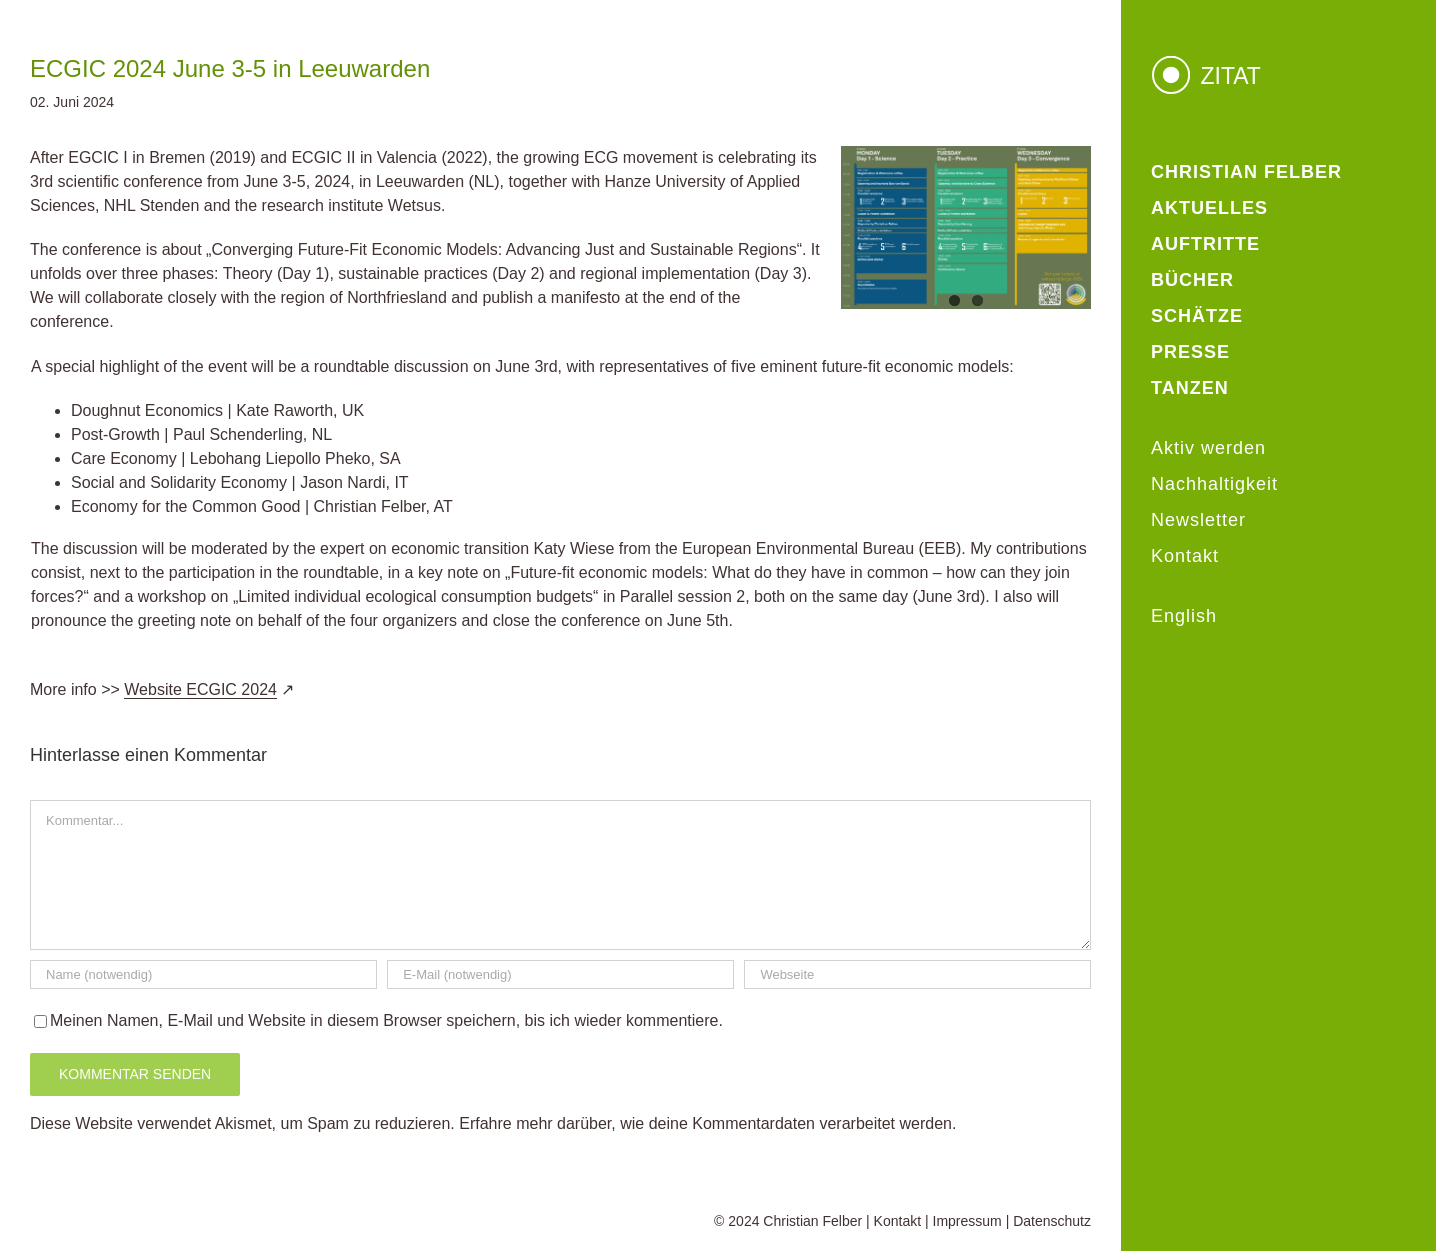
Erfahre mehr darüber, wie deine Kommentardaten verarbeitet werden (705, 1123)
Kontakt (897, 1221)
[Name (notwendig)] (203, 974)
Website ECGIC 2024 (200, 689)
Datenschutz (1052, 1221)
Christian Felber (812, 1221)
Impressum (967, 1221)
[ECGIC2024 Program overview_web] (966, 227)
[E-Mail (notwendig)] (560, 974)
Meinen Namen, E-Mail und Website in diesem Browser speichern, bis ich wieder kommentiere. (386, 1020)
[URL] (917, 974)
